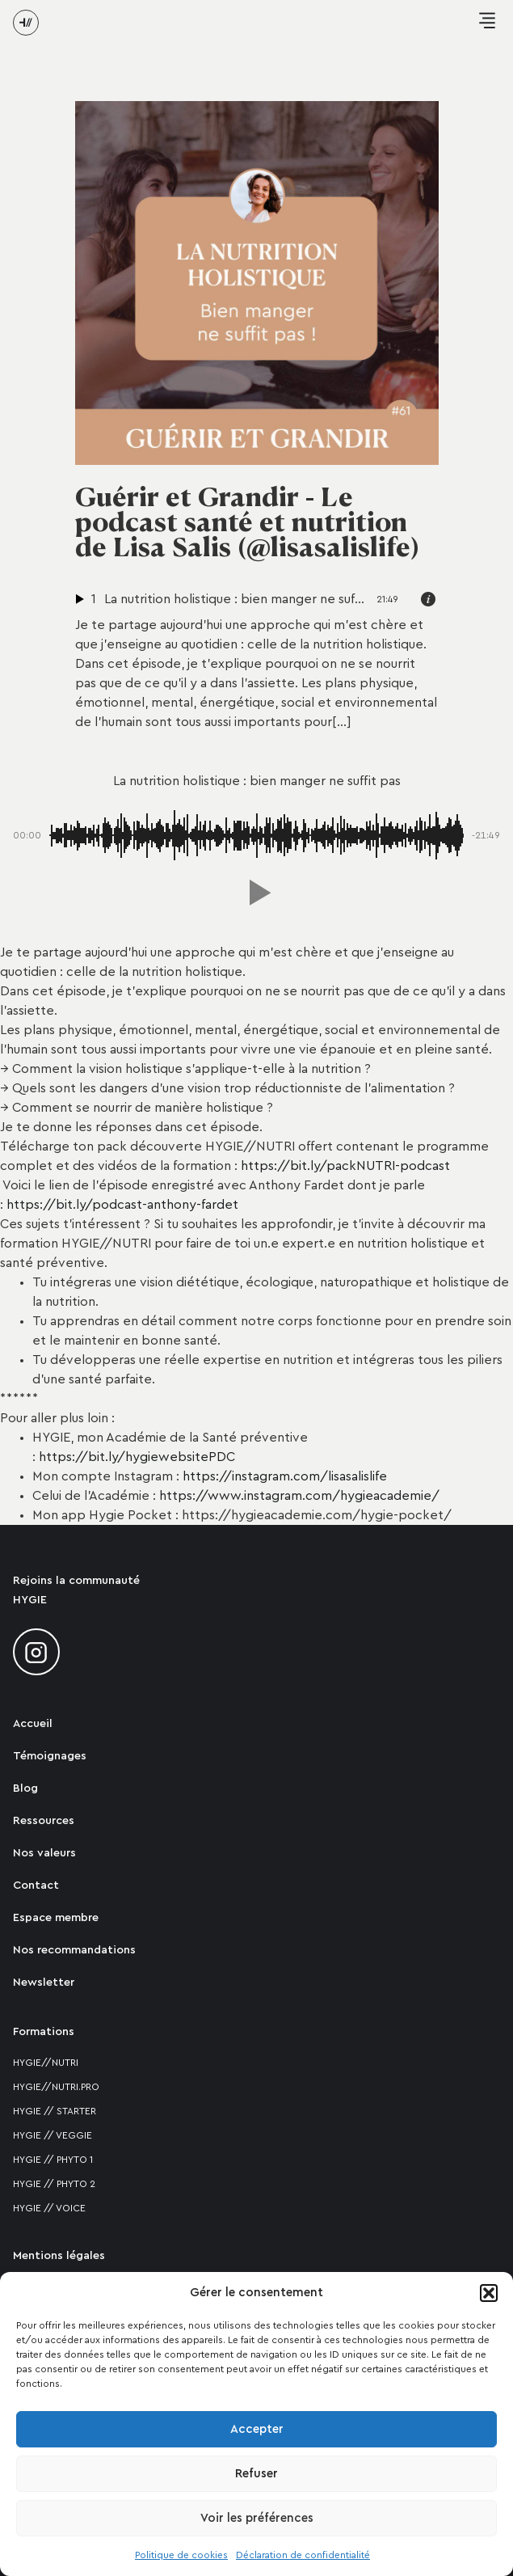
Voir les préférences (256, 2518)
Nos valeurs (44, 1853)
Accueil (33, 1723)
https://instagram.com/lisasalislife (285, 1476)
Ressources (43, 1820)
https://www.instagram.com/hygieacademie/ (299, 1495)
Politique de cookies (181, 2555)
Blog (25, 1788)
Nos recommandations (74, 1950)
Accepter (257, 2429)
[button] (489, 2293)
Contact (36, 1885)
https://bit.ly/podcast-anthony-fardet (122, 1204)
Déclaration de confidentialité (303, 2555)
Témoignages (49, 1756)
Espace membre (56, 1918)
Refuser (256, 2474)
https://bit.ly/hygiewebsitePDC (137, 1457)
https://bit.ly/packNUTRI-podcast (345, 1165)
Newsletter (43, 1982)
